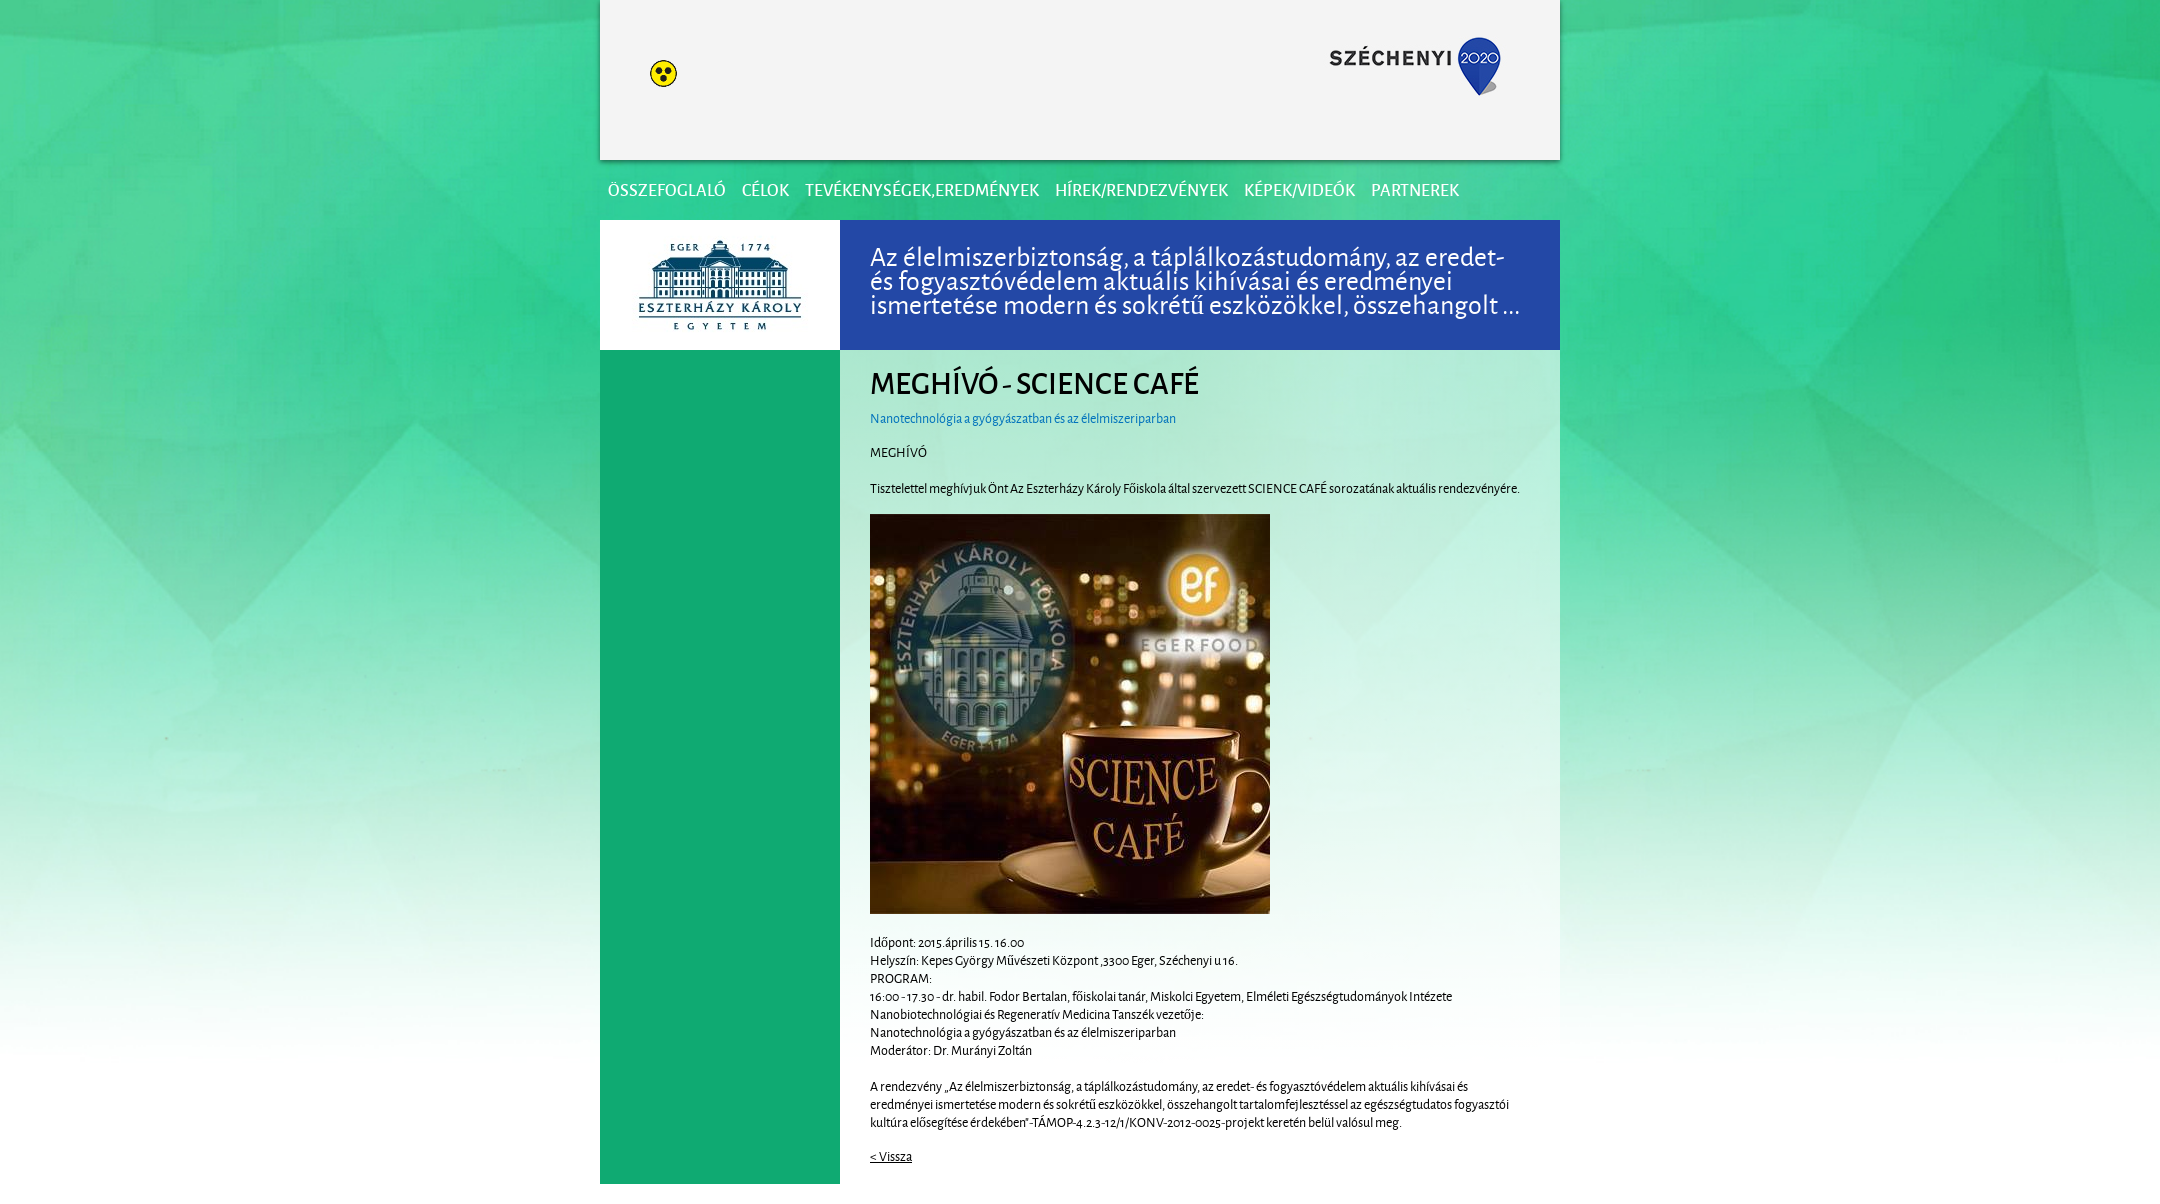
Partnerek (1415, 189)
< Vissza (891, 1155)
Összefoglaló (667, 189)
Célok (765, 189)
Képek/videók (1299, 189)
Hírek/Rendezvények (1141, 189)
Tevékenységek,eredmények (922, 189)
